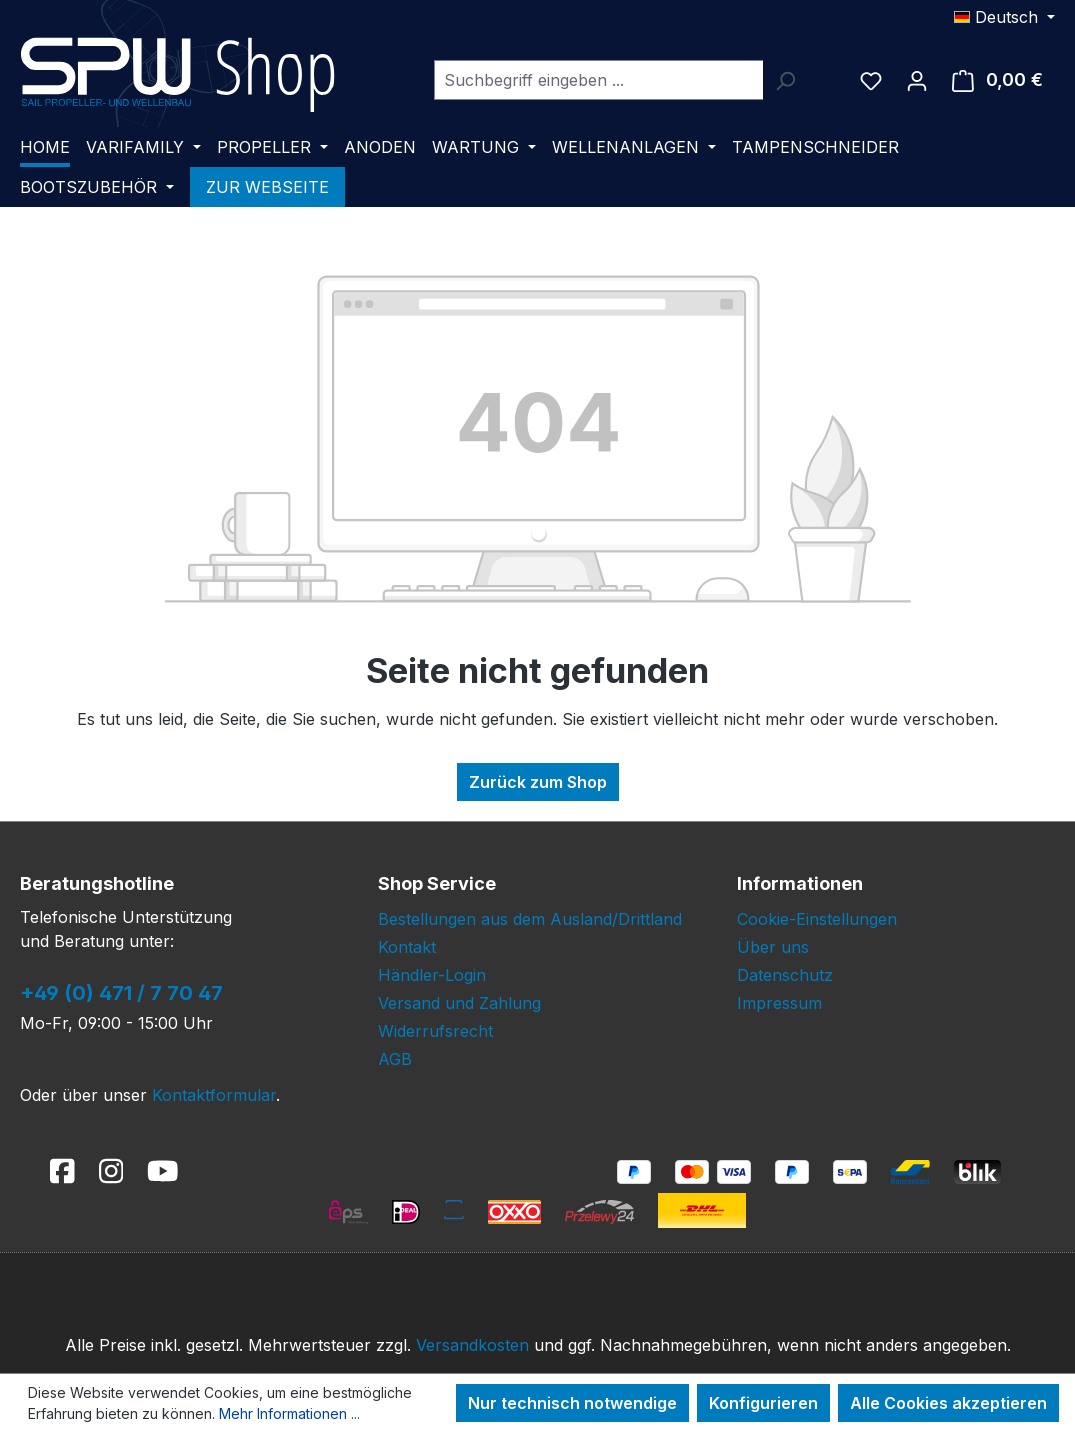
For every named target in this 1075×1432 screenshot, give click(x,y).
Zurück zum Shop (538, 782)
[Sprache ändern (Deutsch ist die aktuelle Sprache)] (1004, 17)
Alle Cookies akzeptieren (948, 1403)
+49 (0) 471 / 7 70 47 (121, 993)
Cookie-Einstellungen (817, 919)
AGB (395, 1059)
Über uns (773, 947)
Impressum (779, 1003)
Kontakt (407, 947)
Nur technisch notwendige (572, 1403)
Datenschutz (785, 975)
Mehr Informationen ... (289, 1413)
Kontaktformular (214, 1095)
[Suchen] (785, 80)
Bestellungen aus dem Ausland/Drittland (530, 919)
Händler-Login (432, 975)
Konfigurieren (763, 1403)
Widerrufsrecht (435, 1031)
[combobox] (598, 80)
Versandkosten (472, 1345)
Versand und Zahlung (459, 1003)
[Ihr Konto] (917, 80)
